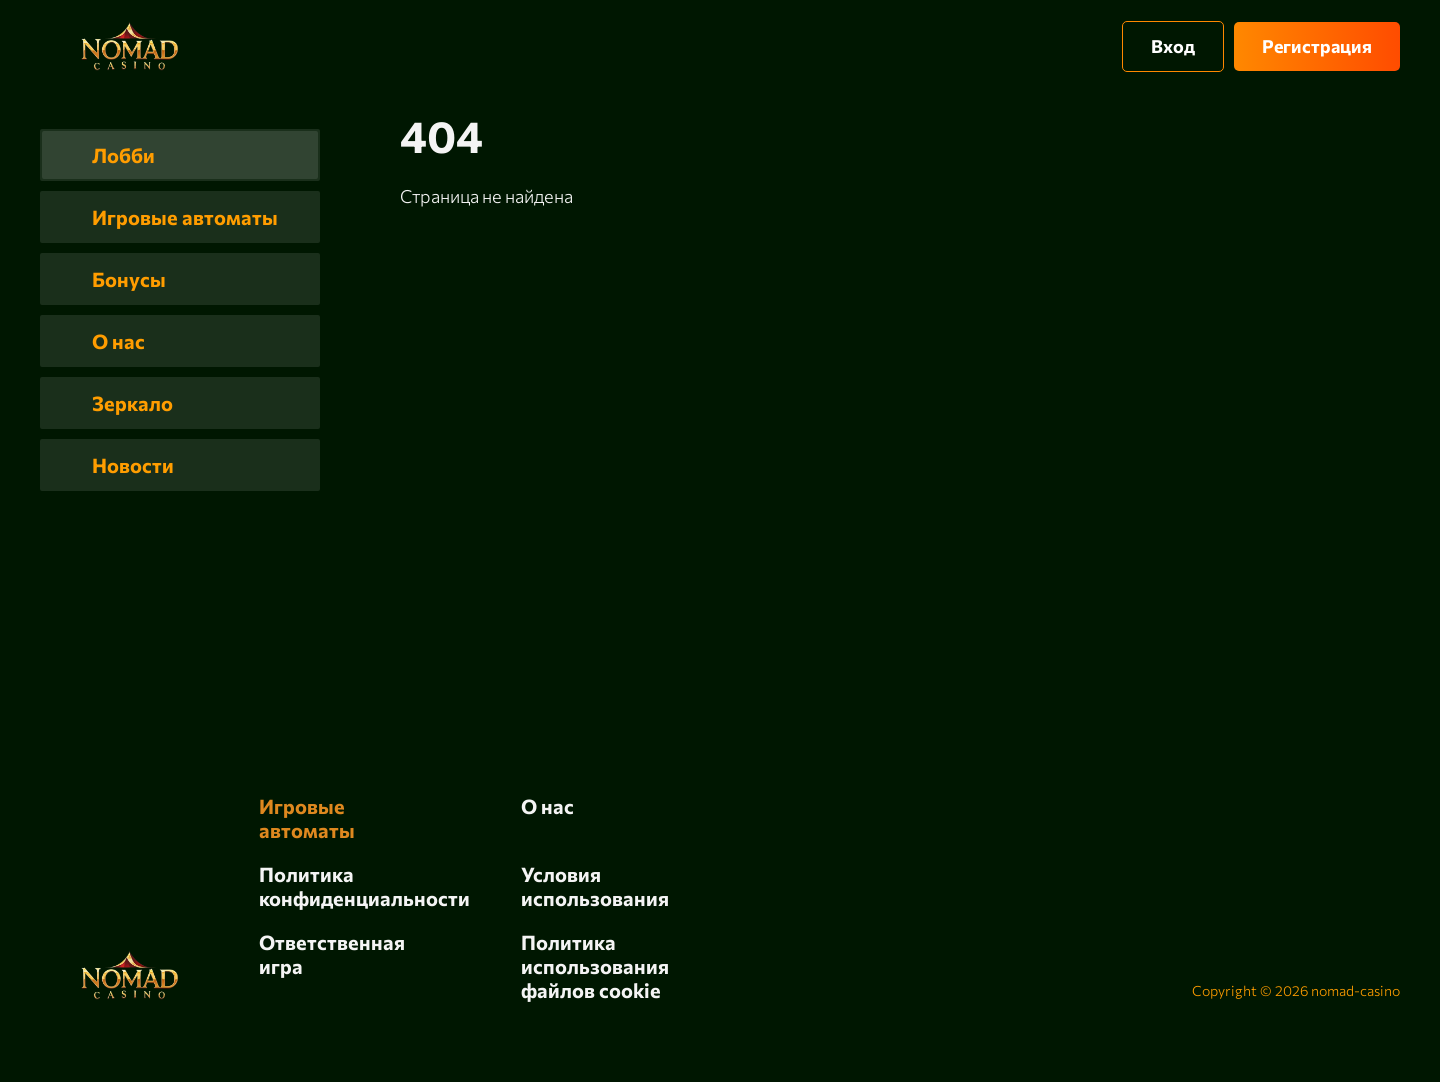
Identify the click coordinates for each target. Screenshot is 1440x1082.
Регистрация (1317, 46)
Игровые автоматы (185, 217)
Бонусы (129, 279)
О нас (118, 341)
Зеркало (132, 403)
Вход (1173, 46)
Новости (133, 465)
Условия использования (595, 886)
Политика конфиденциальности (364, 886)
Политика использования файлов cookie (595, 966)
